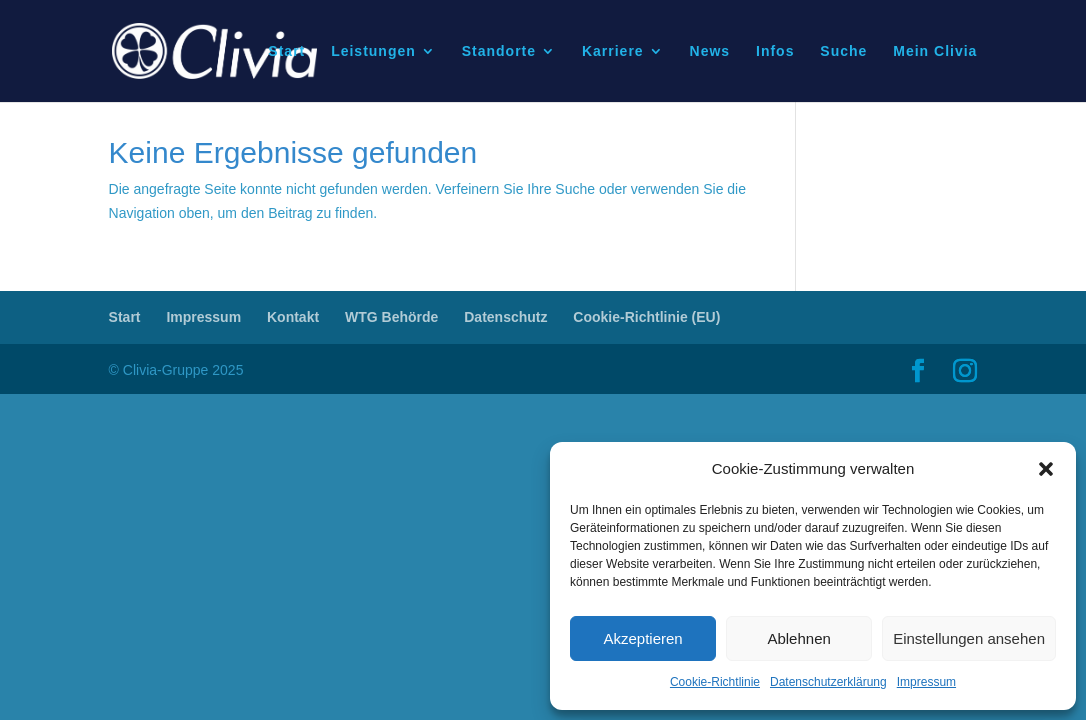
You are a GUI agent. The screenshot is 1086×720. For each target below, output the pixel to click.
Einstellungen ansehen (969, 638)
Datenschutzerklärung (828, 682)
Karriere (613, 51)
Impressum (926, 682)
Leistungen (373, 51)
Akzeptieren (642, 638)
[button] (1046, 469)
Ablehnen (798, 638)
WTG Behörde (391, 317)
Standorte (499, 51)
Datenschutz (505, 317)
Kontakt (293, 317)
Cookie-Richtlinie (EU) (646, 317)
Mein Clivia (935, 51)
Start (286, 51)
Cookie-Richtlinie (715, 682)
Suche (843, 51)
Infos (775, 51)
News (710, 51)
